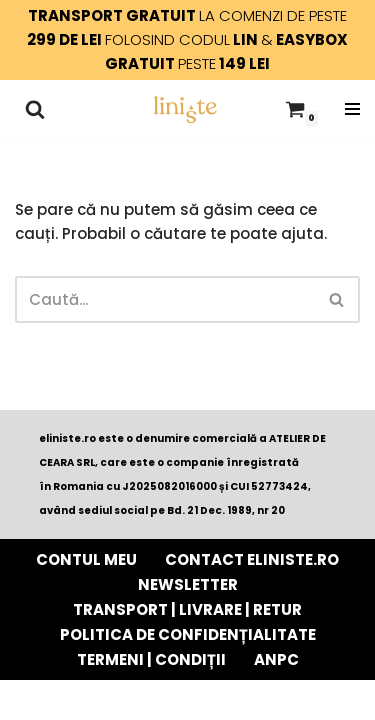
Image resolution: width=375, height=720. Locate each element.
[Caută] (35, 109)
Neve (82, 699)
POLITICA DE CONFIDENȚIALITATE (188, 634)
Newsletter (188, 584)
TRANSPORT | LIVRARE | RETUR (187, 609)
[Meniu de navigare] (352, 109)
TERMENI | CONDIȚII (151, 659)
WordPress (270, 699)
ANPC (276, 659)
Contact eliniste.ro (252, 559)
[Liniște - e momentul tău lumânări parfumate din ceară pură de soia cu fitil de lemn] (185, 109)
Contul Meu (86, 559)
